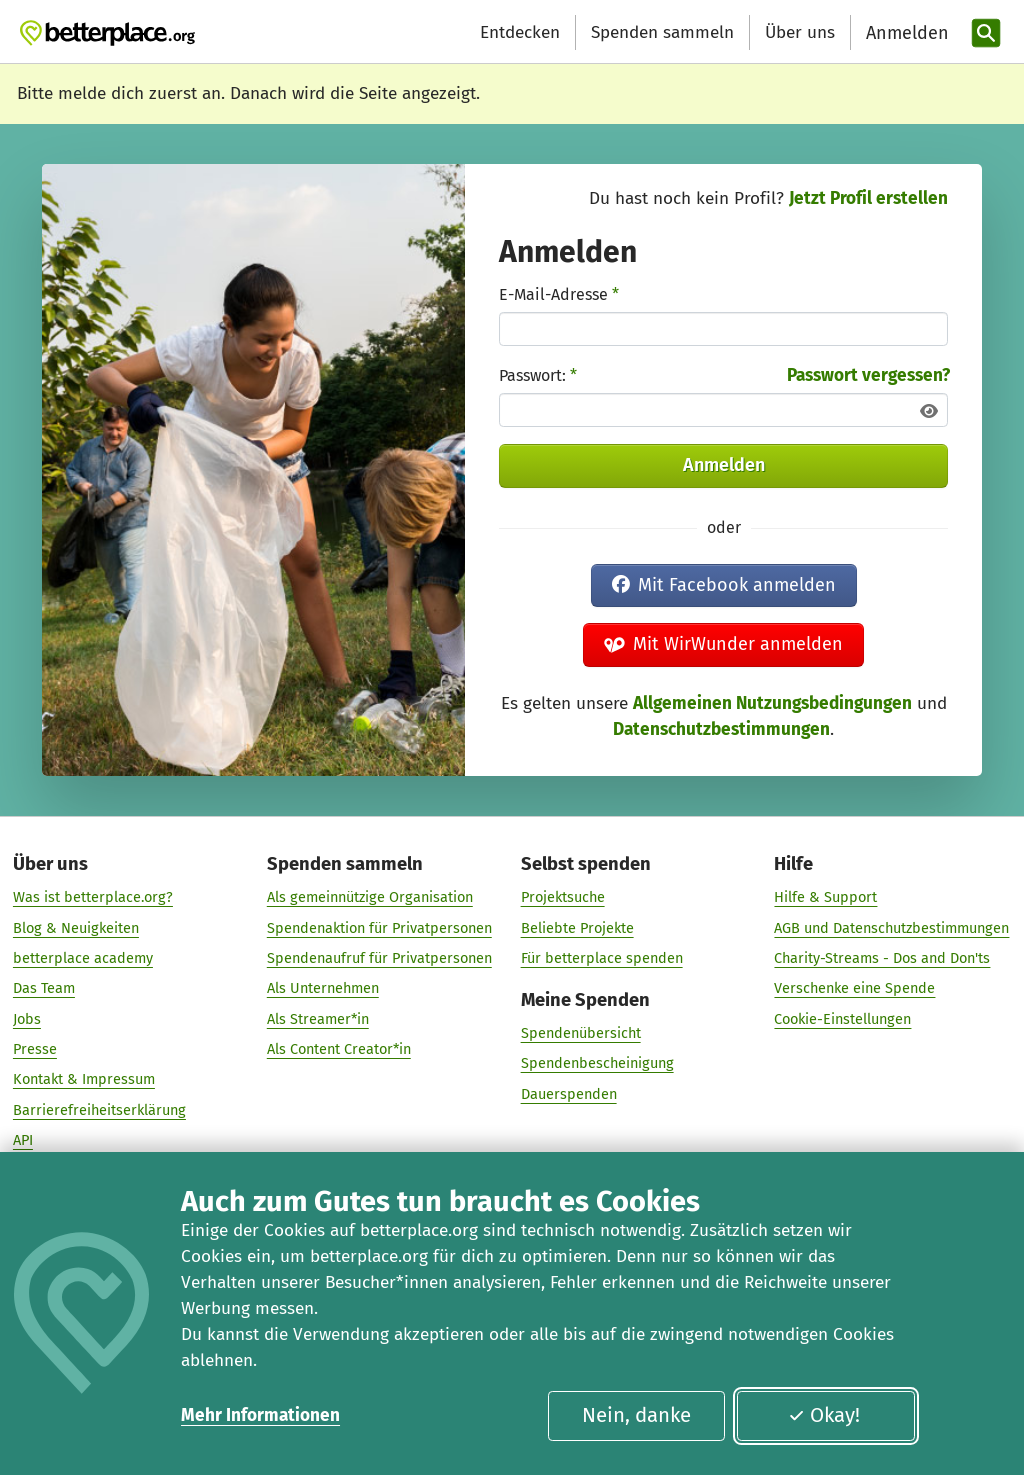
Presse (35, 1049)
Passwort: (538, 375)
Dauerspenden (569, 1094)
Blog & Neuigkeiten (76, 928)
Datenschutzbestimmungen (721, 729)
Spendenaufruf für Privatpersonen (379, 958)
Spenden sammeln (662, 32)
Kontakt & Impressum (84, 1080)
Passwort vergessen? (868, 375)
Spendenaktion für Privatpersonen (379, 928)
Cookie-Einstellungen (842, 1019)
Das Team (44, 989)
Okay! (824, 1415)
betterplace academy (83, 958)
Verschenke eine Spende (854, 989)
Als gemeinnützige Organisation (370, 898)
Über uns (800, 32)
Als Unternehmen (323, 989)
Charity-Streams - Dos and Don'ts (882, 958)
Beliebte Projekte (577, 928)
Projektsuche (563, 898)
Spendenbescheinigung (597, 1064)
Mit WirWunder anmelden (724, 644)
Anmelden (724, 465)
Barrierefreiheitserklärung (99, 1110)
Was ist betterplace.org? (93, 898)
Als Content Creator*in (339, 1049)
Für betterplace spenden (602, 958)
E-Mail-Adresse (559, 294)
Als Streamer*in (318, 1019)
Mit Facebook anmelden (724, 585)
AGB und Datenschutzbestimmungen (891, 928)
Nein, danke (636, 1415)
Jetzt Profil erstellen (868, 198)
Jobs (27, 1019)
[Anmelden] (905, 33)
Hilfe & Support (825, 898)
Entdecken (520, 32)
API (23, 1140)
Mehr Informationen (260, 1415)
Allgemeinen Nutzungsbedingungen (772, 703)
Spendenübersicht (581, 1033)
